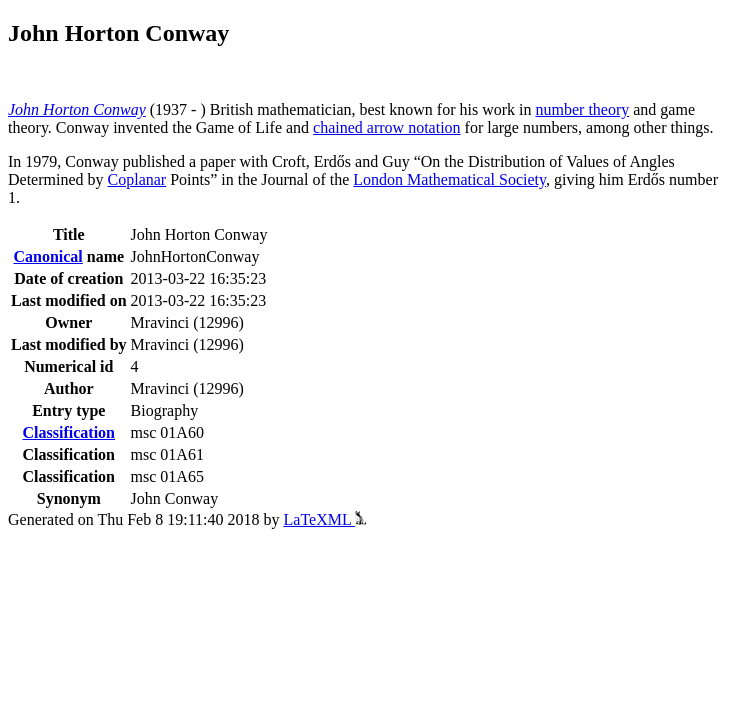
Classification (69, 432)
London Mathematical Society (449, 179)
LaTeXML (325, 519)
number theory (583, 109)
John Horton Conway (77, 109)
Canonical (47, 256)
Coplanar (137, 179)
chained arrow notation (387, 127)
